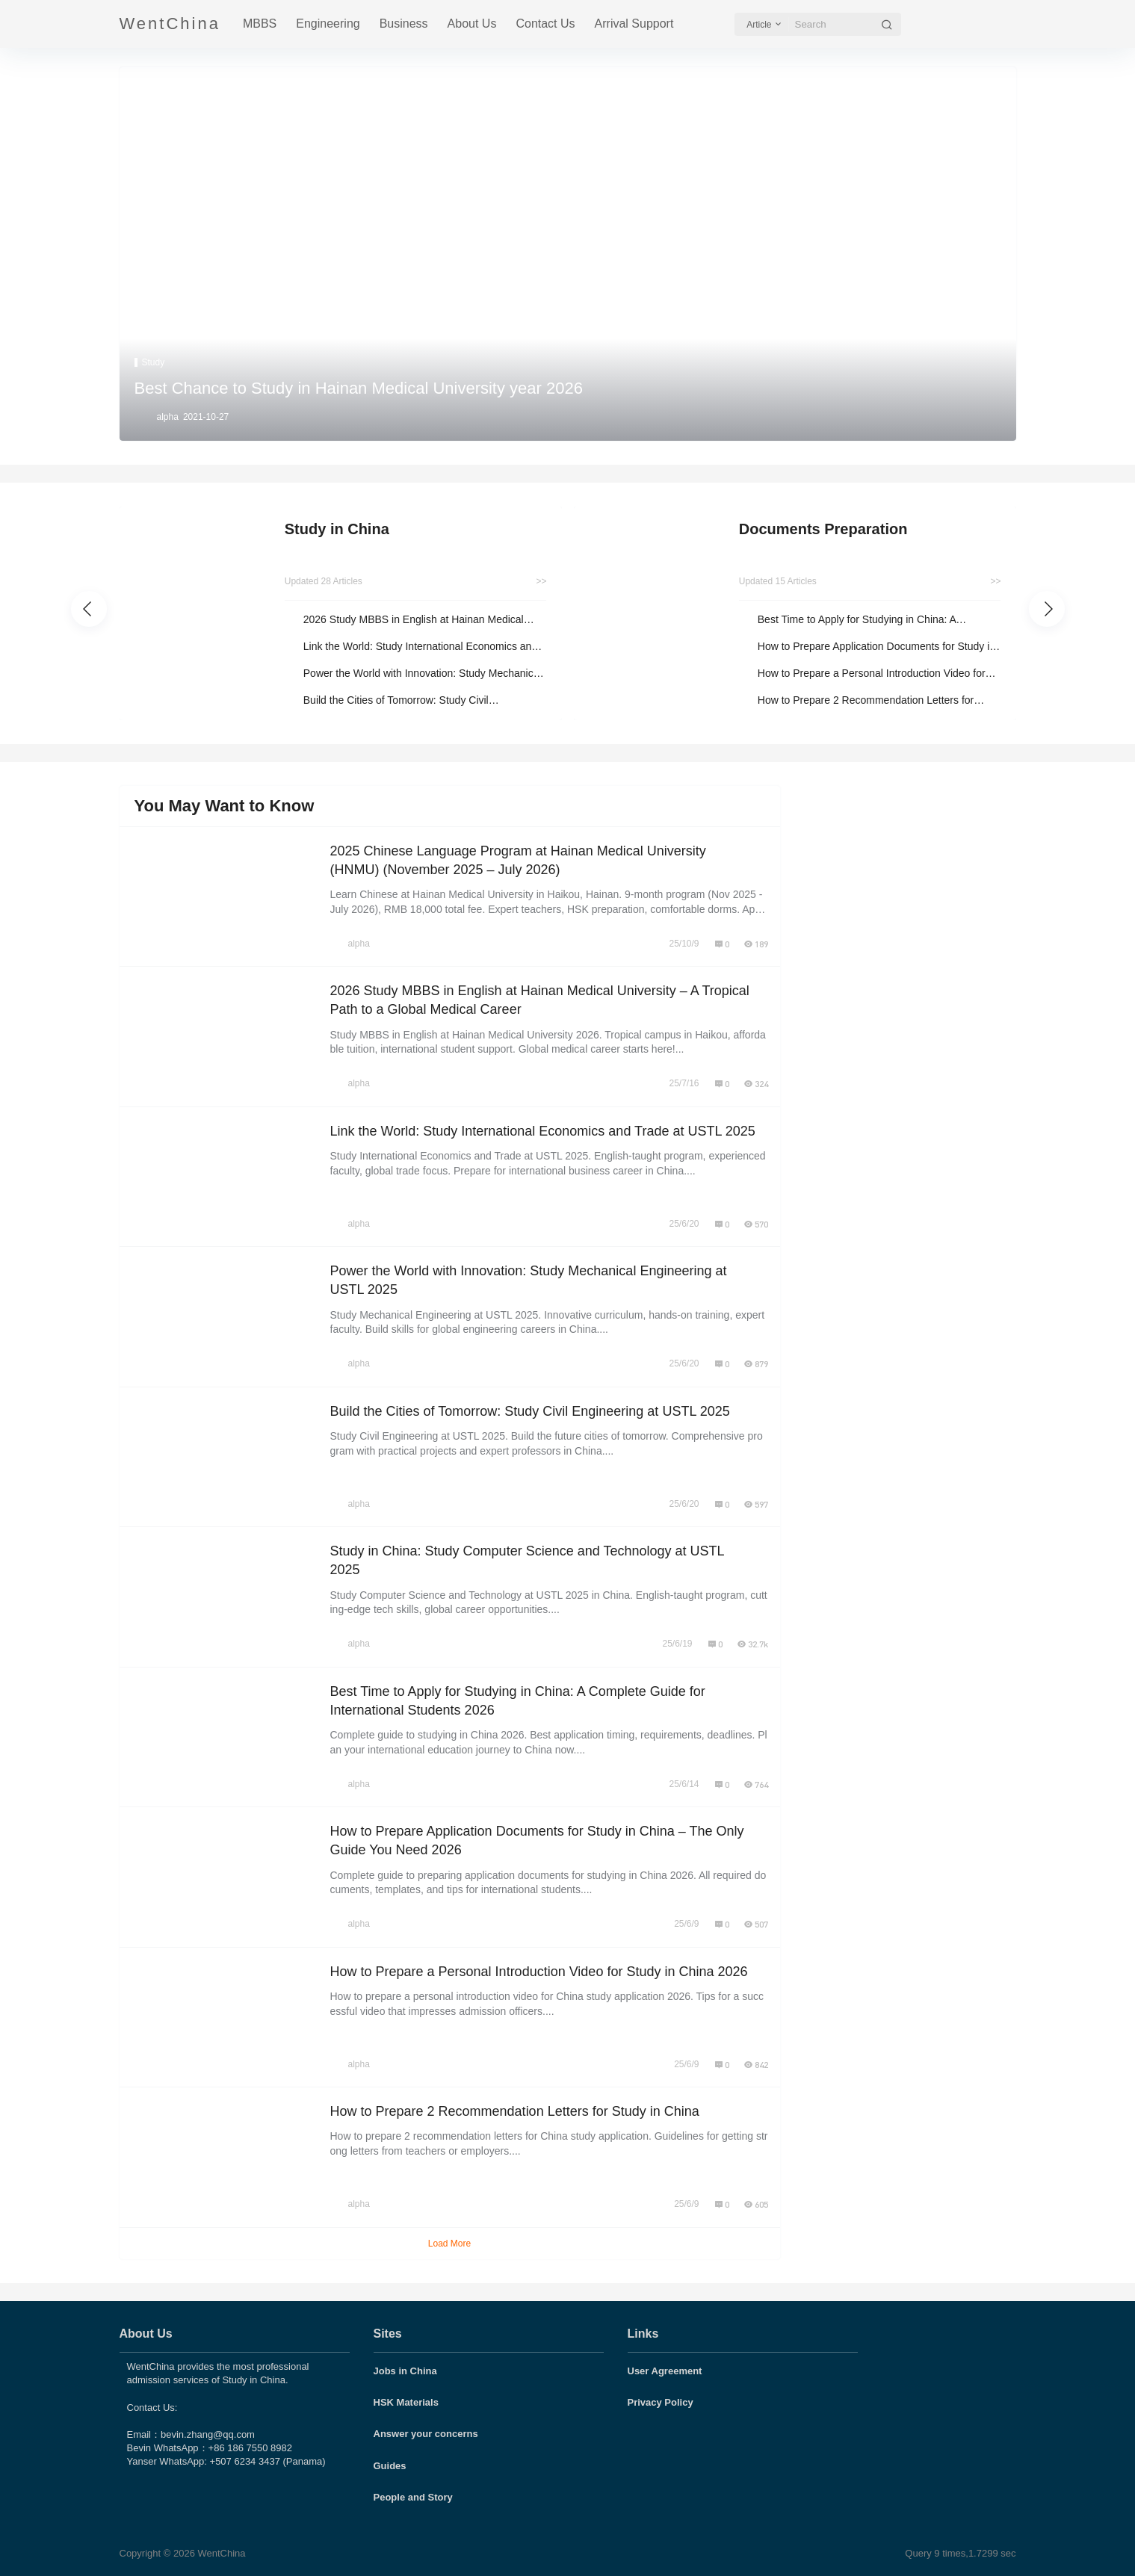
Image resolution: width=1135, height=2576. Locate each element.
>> (541, 581)
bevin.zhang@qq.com (208, 2434)
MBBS (259, 23)
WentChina (220, 2553)
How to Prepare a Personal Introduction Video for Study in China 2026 (872, 674)
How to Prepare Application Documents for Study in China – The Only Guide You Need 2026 (876, 647)
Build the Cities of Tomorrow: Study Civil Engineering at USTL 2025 (396, 701)
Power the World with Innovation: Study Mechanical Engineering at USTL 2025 (422, 674)
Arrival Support (634, 23)
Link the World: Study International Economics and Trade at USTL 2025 (420, 647)
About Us (472, 23)
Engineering (327, 23)
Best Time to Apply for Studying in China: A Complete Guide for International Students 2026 (869, 620)
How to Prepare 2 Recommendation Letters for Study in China (866, 701)
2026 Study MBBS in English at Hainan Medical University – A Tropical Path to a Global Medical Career (413, 620)
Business (404, 23)
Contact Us (545, 23)
